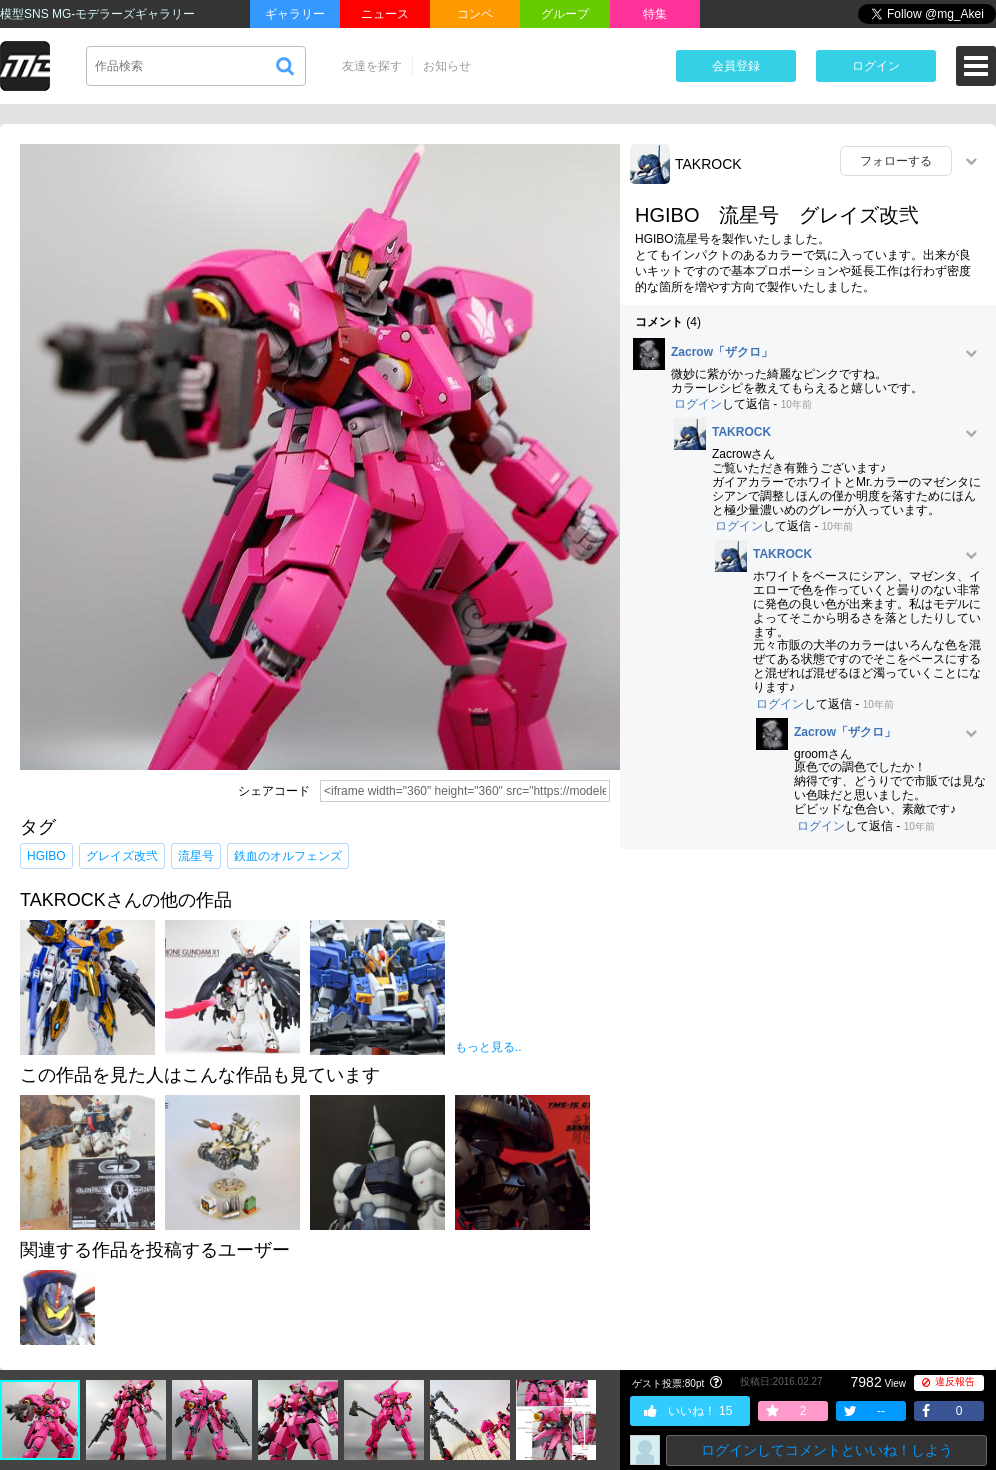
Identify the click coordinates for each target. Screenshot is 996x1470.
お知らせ (447, 66)
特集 (655, 14)
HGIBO (46, 856)
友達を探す (372, 66)
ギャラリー (295, 14)
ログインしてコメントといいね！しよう (827, 1450)
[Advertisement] (808, 1009)
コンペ (475, 14)
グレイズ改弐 (122, 856)
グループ (565, 14)
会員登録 (736, 66)
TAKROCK (708, 164)
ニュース (385, 14)
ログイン (876, 66)
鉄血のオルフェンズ (288, 856)
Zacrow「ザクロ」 (722, 352)
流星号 (196, 856)
